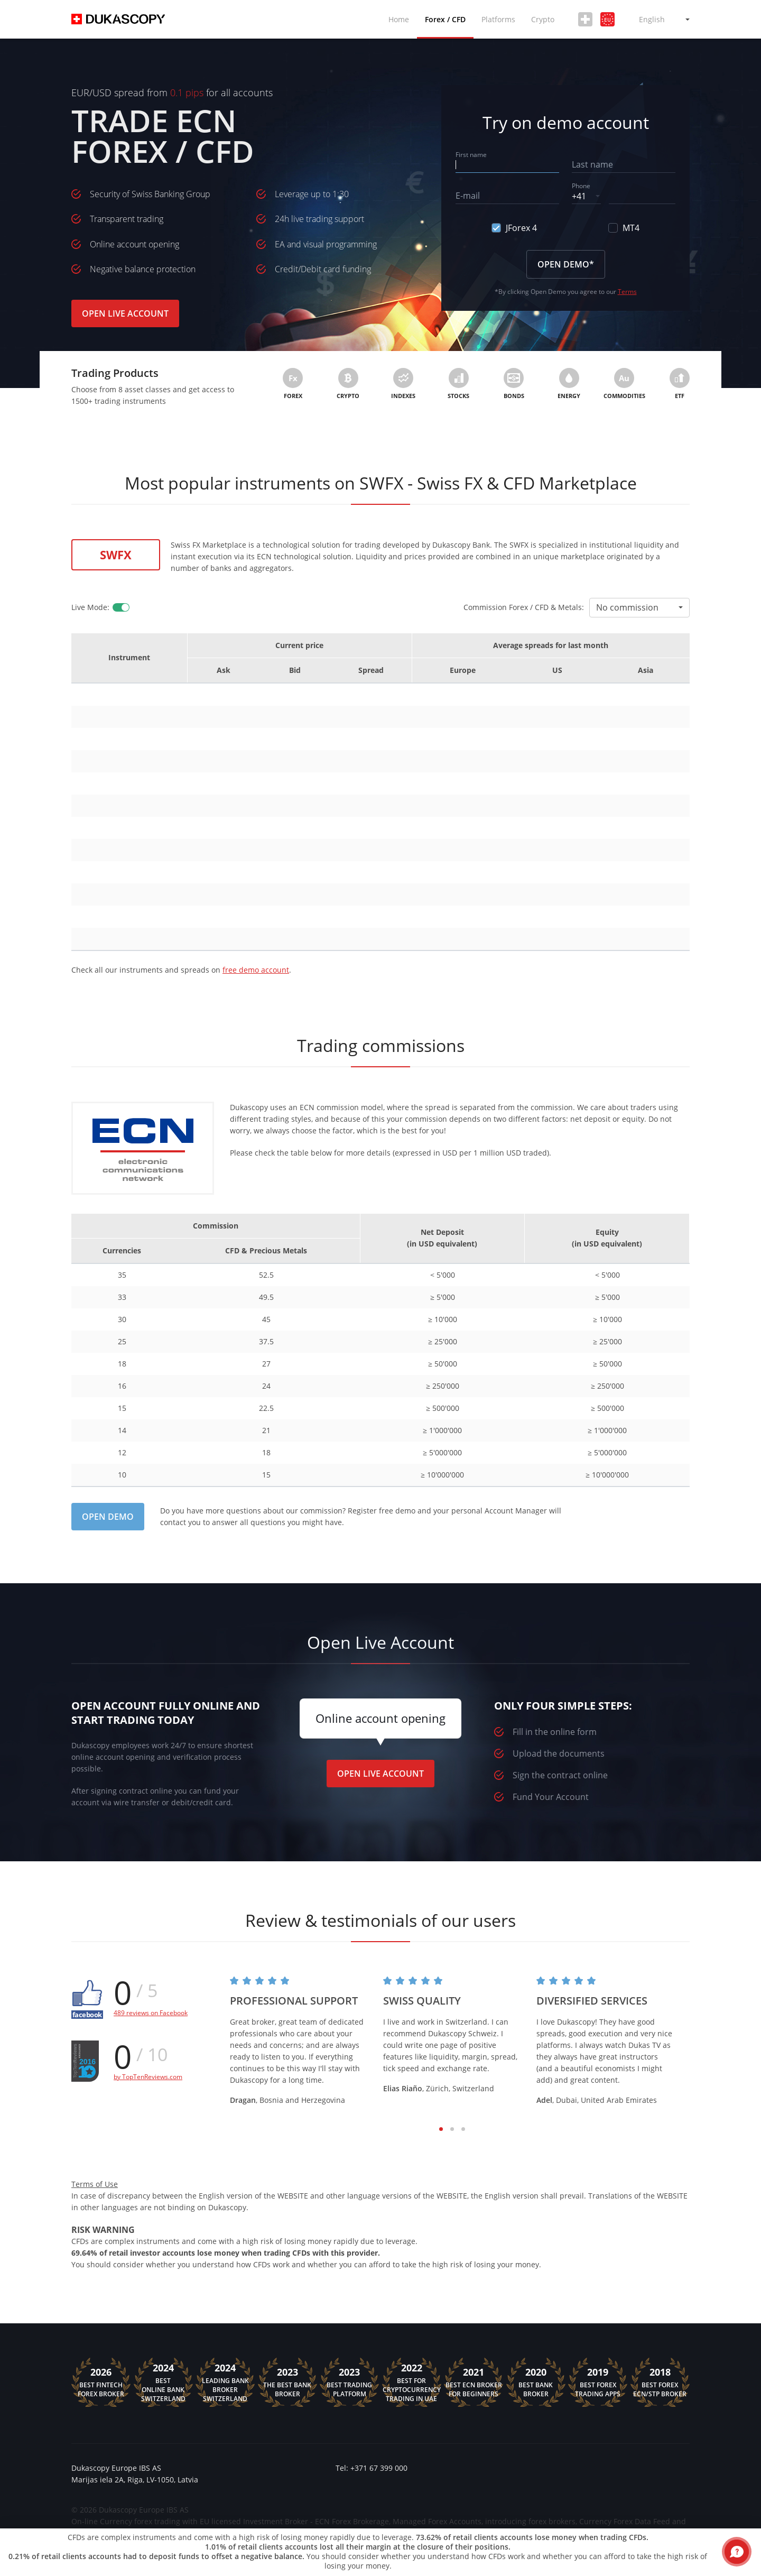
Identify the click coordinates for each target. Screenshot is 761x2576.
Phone (581, 185)
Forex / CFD (445, 19)
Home (398, 19)
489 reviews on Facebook (151, 2012)
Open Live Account (125, 313)
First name (471, 154)
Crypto (542, 19)
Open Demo (108, 1516)
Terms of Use (94, 2184)
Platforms (498, 19)
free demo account (255, 970)
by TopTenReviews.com (148, 2076)
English (652, 19)
